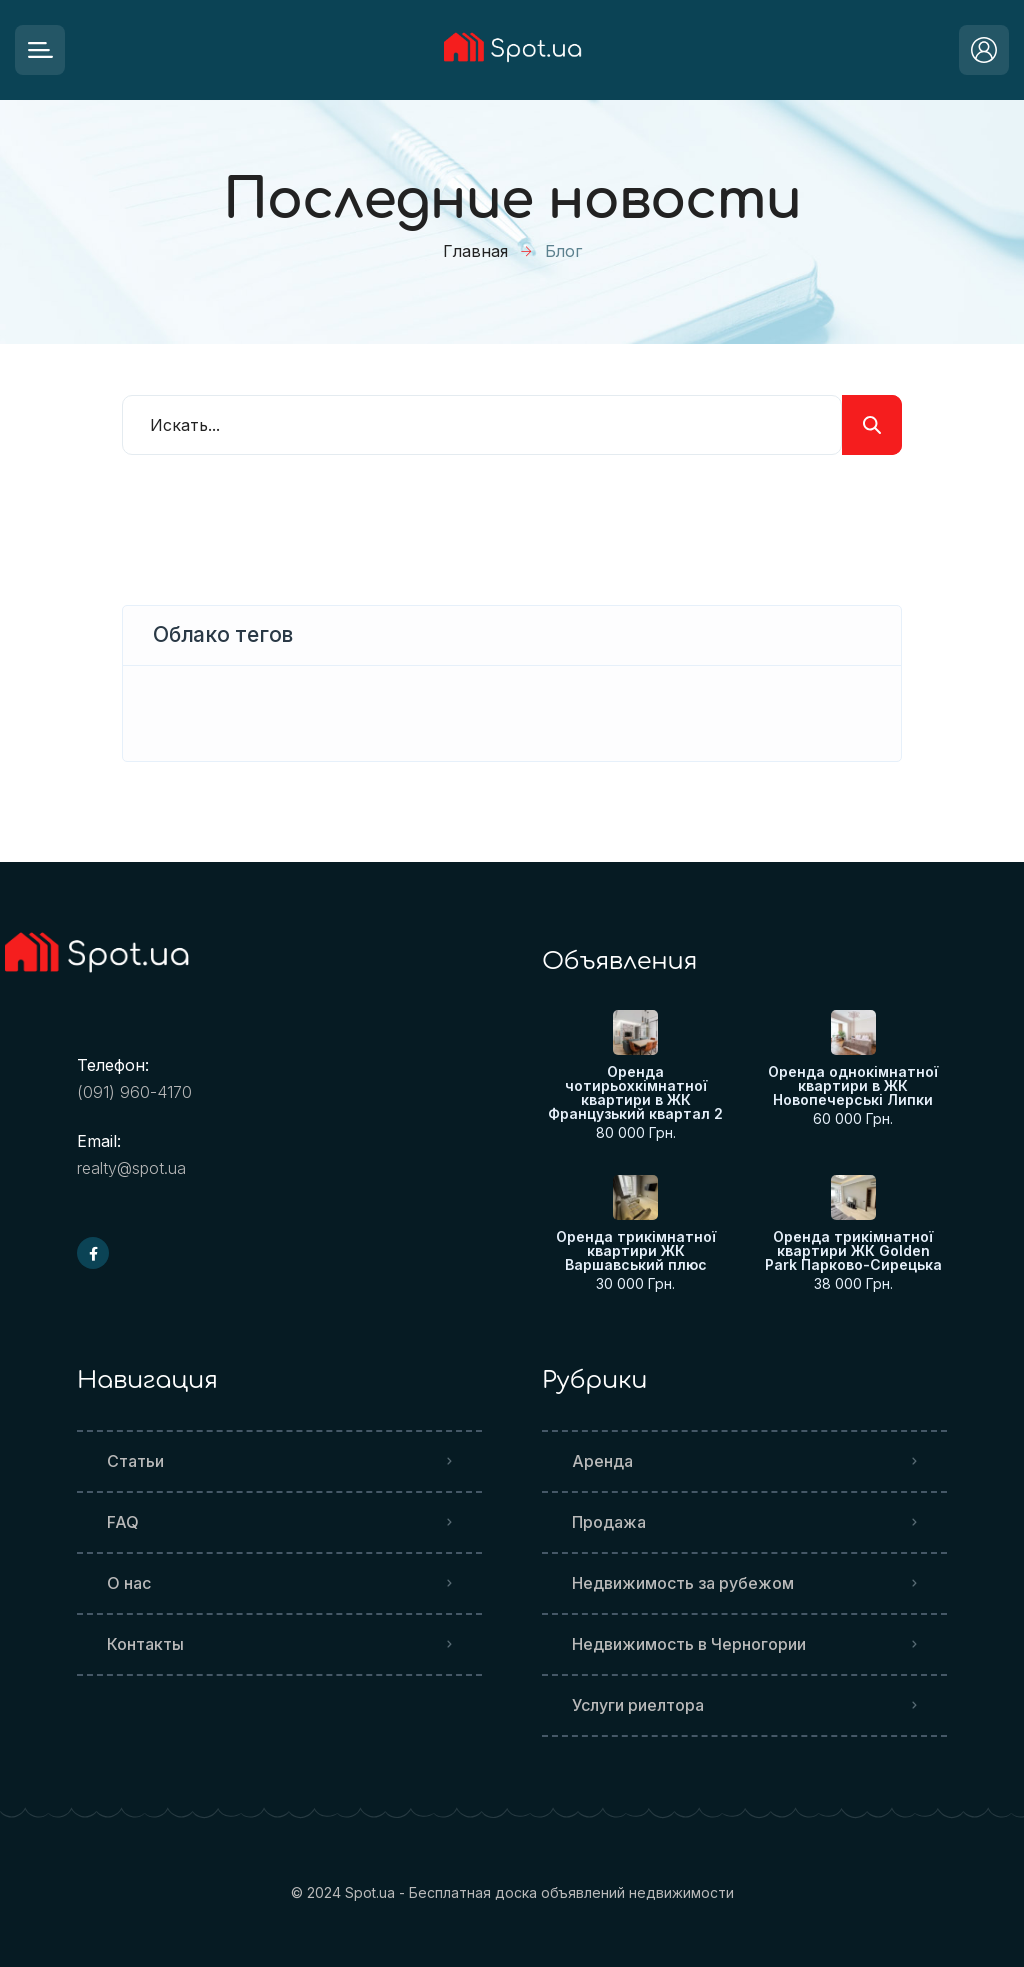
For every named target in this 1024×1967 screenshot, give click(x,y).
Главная (475, 251)
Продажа (609, 1522)
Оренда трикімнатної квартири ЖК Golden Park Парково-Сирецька (853, 1251)
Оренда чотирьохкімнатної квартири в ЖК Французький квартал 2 (635, 1093)
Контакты (145, 1644)
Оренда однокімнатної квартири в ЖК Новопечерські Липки (853, 1086)
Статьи (135, 1461)
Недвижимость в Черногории (689, 1644)
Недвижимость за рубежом (683, 1583)
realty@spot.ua (131, 1168)
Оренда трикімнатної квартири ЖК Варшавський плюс (636, 1251)
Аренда (602, 1461)
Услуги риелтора (638, 1705)
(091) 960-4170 (134, 1092)
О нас (129, 1583)
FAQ (123, 1522)
